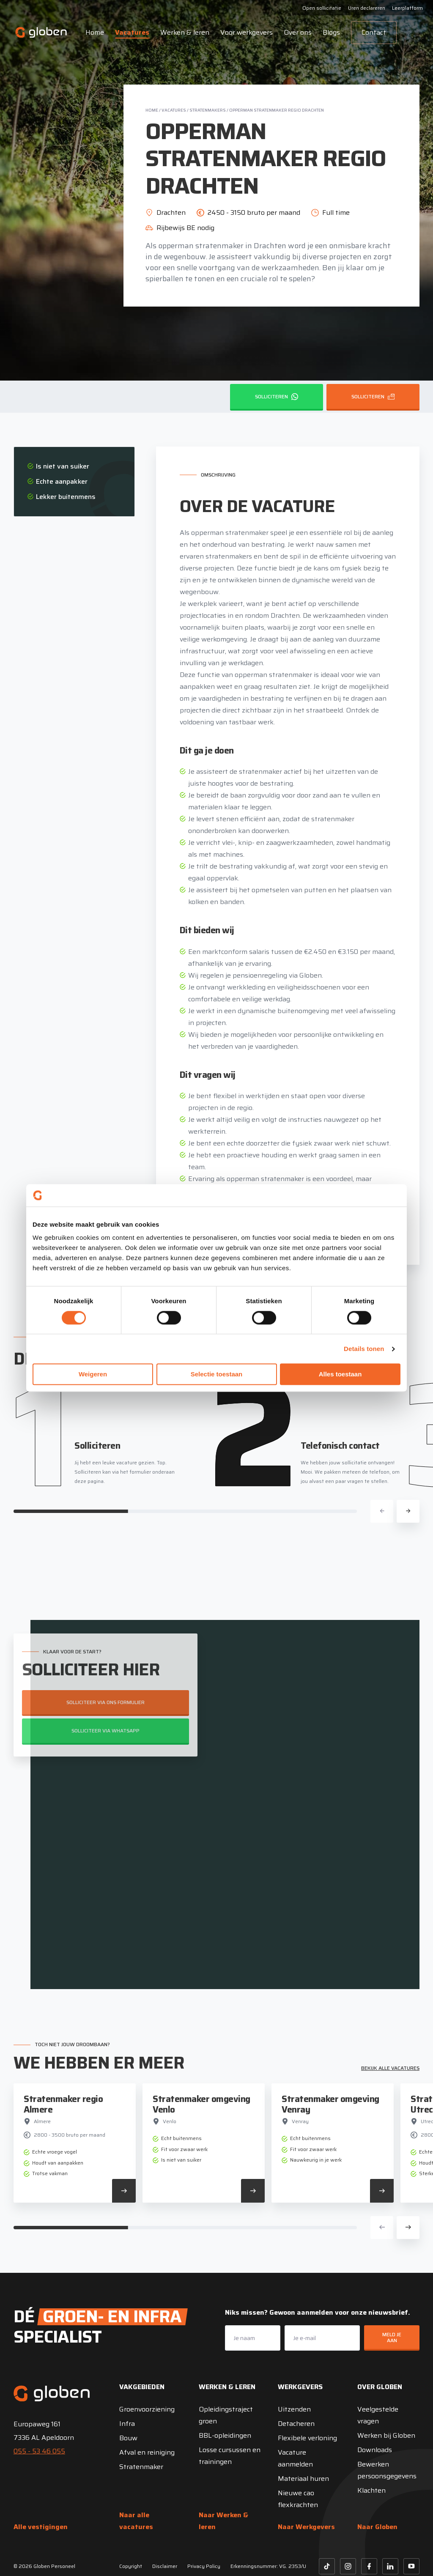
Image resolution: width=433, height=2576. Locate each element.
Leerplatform (407, 8)
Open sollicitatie (321, 8)
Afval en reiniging (147, 2452)
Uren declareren (366, 8)
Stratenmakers (207, 110)
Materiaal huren (303, 2478)
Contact (374, 32)
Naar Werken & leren (223, 2521)
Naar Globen (377, 2526)
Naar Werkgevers (306, 2526)
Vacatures (132, 32)
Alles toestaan (340, 1374)
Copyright (130, 2566)
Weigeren (93, 1374)
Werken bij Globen (386, 2435)
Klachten (371, 2490)
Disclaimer (164, 2566)
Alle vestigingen (41, 2526)
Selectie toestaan (217, 1374)
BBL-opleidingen (225, 2435)
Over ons (298, 32)
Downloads (374, 2449)
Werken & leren (184, 32)
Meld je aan (391, 2337)
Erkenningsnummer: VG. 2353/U (268, 2566)
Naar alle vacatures (136, 2521)
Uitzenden (294, 2409)
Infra (127, 2423)
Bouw (128, 2438)
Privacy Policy (203, 2566)
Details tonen (364, 1348)
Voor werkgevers (246, 32)
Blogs (331, 32)
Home (94, 32)
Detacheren (296, 2423)
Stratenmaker (141, 2466)
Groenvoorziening (147, 2409)
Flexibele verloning (307, 2438)
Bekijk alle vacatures (390, 2068)
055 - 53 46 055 (39, 2451)
